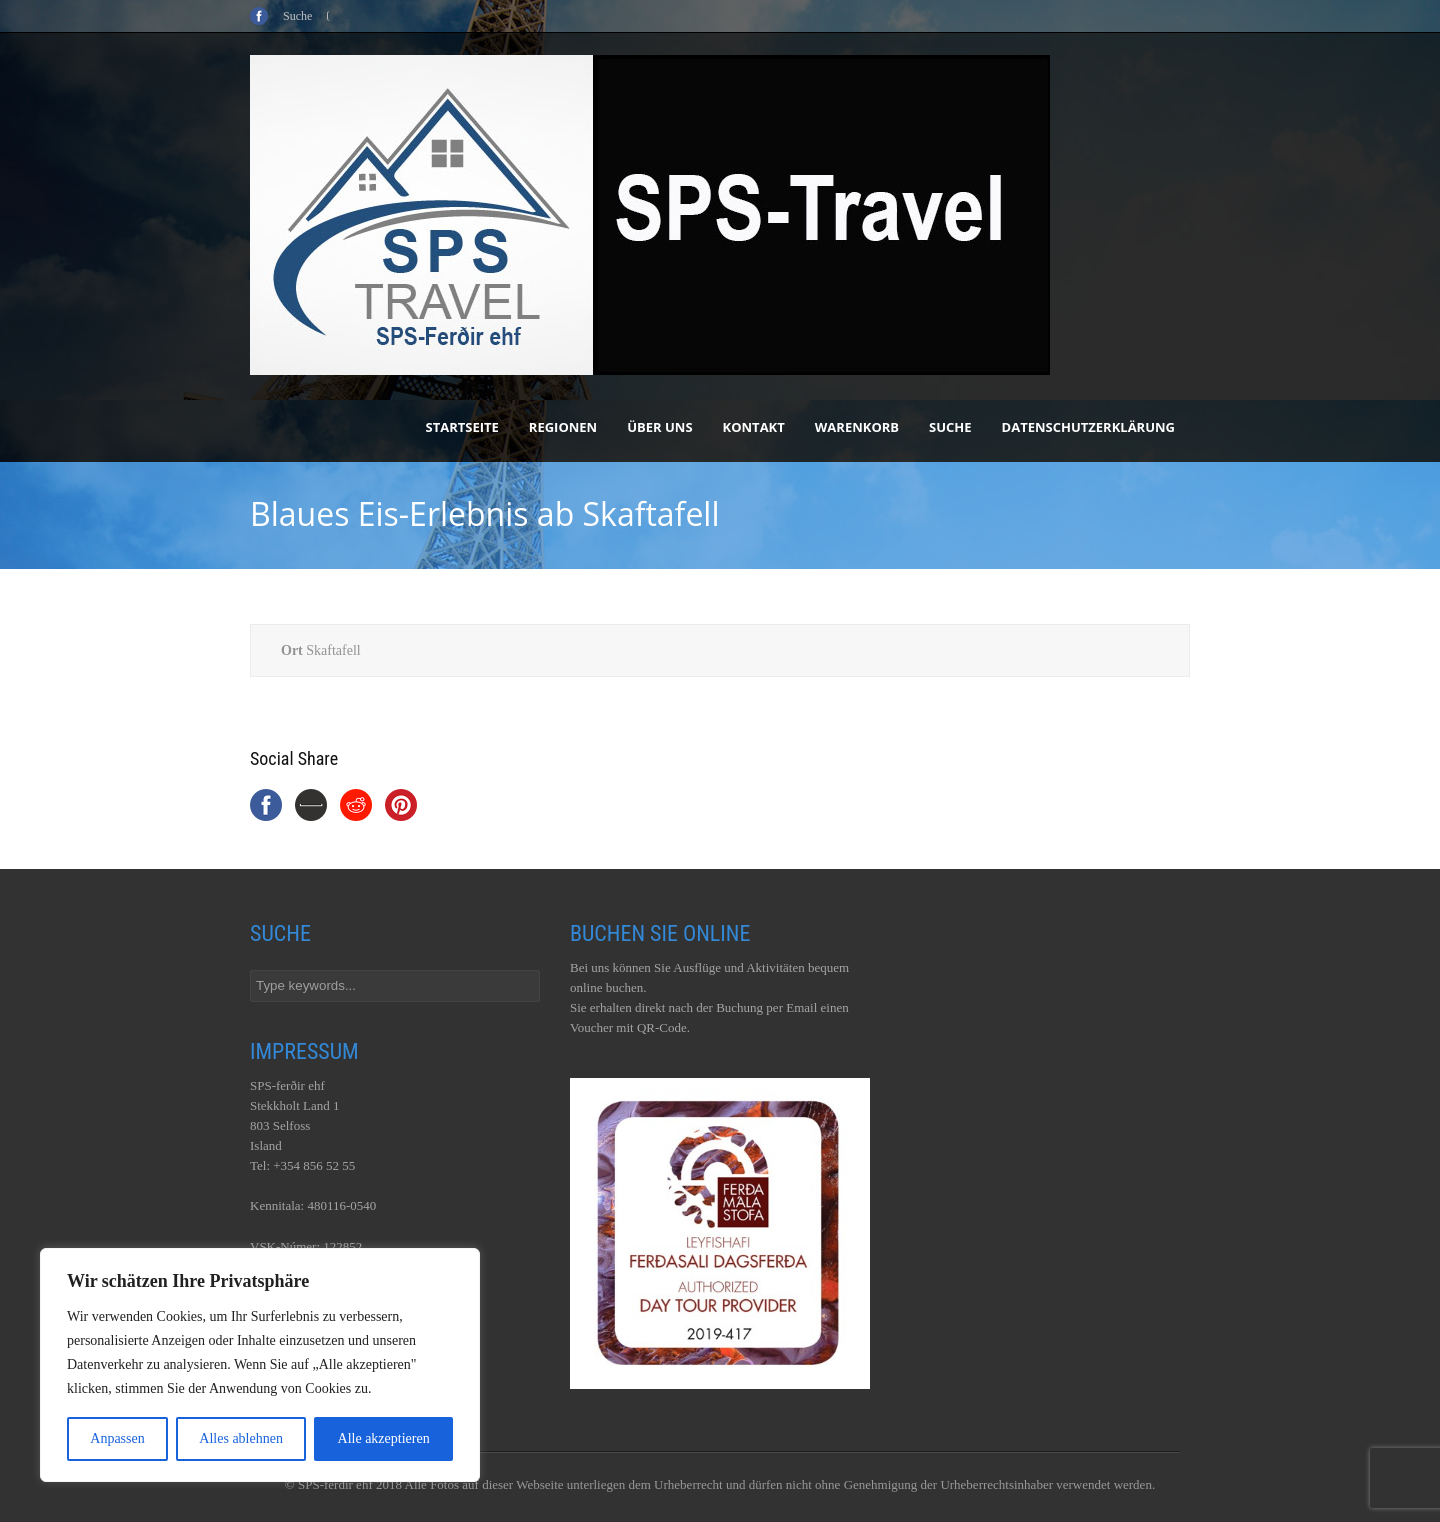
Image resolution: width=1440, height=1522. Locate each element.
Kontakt (754, 427)
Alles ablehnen (241, 1438)
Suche (950, 427)
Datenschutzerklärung (1088, 427)
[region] (260, 1365)
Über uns (659, 427)
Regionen (563, 427)
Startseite (462, 427)
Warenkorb (857, 427)
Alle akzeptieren (384, 1438)
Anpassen (117, 1438)
